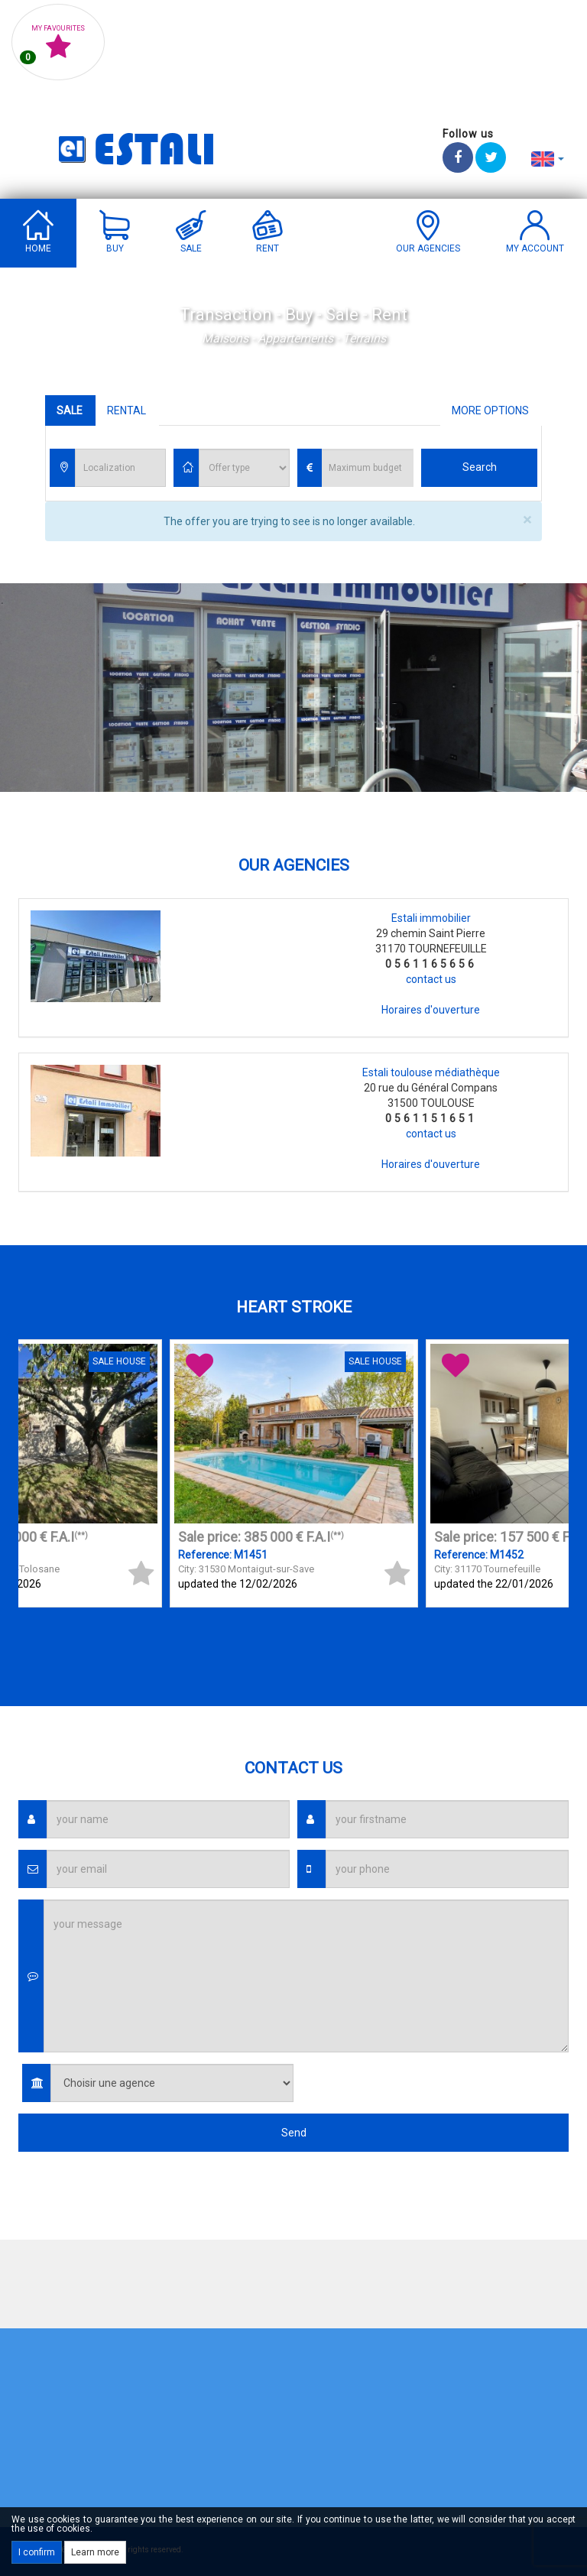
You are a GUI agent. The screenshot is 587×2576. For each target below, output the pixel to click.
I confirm (36, 2552)
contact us (431, 979)
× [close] (527, 520)
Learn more (95, 2552)
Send (293, 2133)
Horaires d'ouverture (430, 1010)
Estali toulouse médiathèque (431, 1072)
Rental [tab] (126, 410)
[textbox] (124, 468)
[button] (547, 158)
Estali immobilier (431, 918)
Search (479, 467)
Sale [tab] (70, 410)
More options (490, 410)
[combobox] (120, 468)
